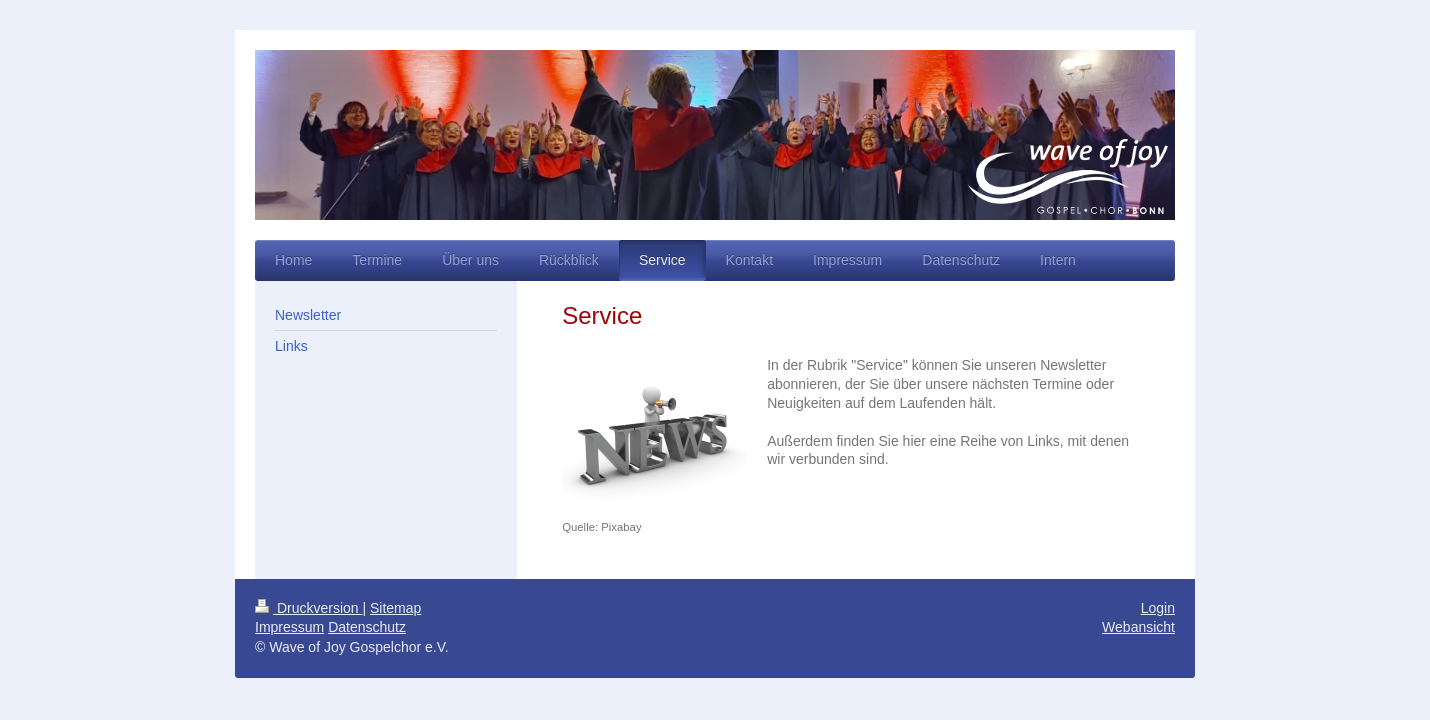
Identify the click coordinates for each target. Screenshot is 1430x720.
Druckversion (308, 608)
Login (1158, 608)
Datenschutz (367, 627)
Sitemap (395, 608)
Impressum (289, 627)
